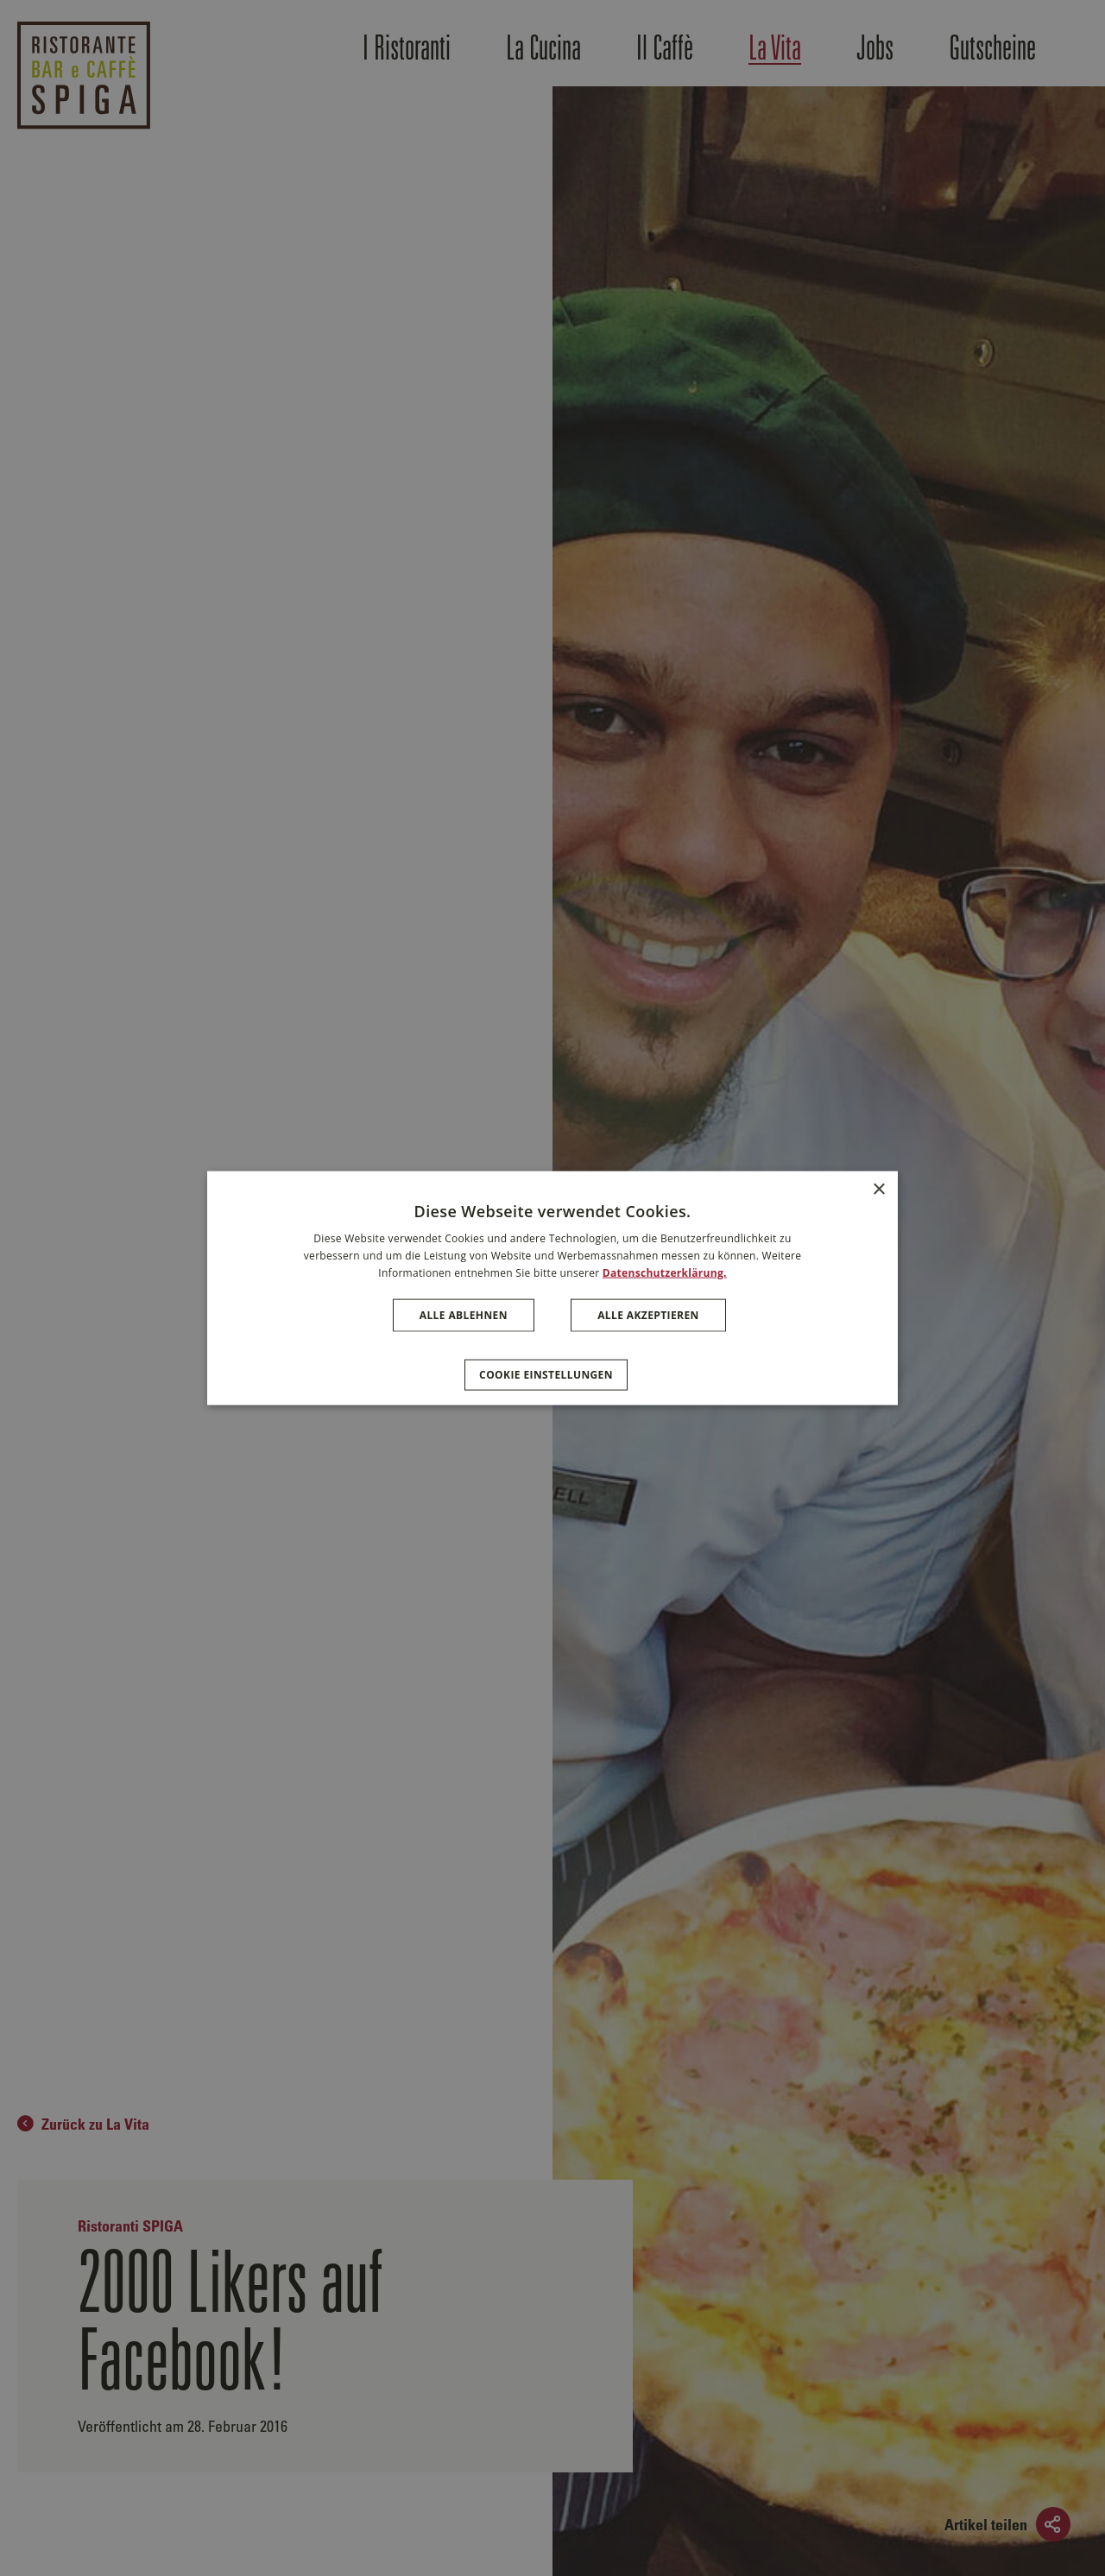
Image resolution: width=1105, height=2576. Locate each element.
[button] (552, 1365)
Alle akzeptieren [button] (648, 1314)
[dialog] (552, 1288)
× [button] (878, 1190)
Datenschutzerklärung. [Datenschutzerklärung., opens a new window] (665, 1273)
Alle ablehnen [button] (464, 1314)
